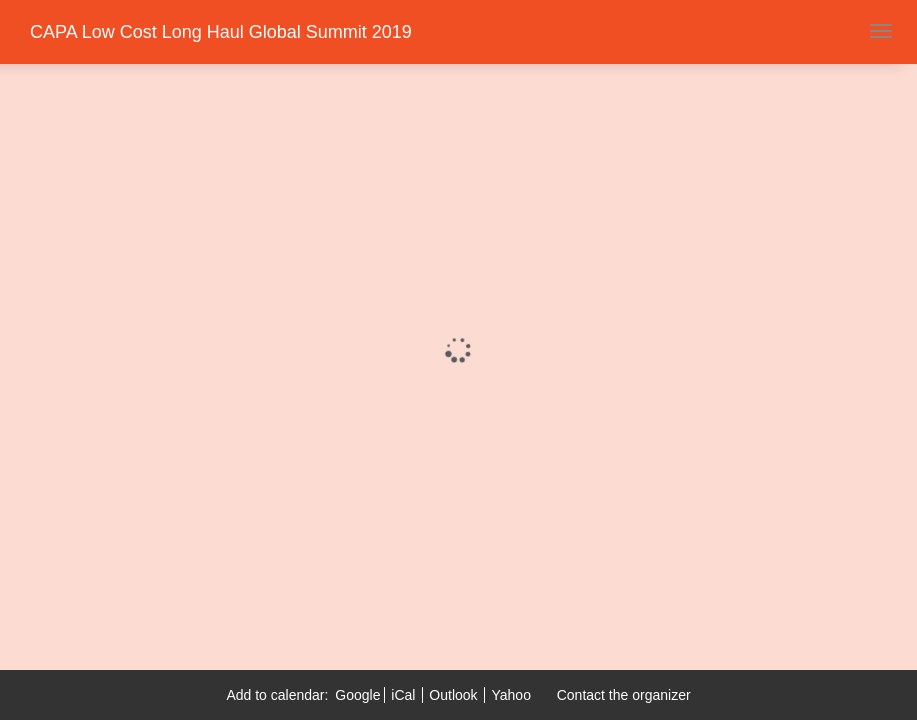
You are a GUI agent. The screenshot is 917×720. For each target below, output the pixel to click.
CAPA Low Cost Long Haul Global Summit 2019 (221, 32)
